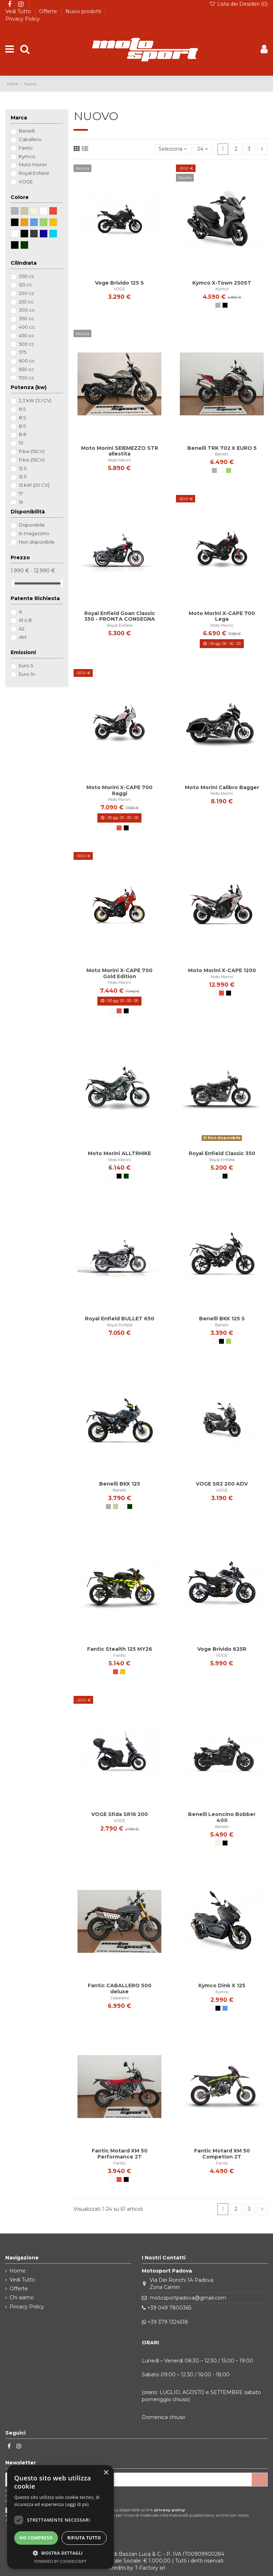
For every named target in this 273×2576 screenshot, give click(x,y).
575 (22, 352)
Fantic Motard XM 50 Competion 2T (222, 2153)
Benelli (222, 454)
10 (21, 443)
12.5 (22, 468)
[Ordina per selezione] (172, 149)
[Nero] (225, 305)
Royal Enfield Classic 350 (222, 1153)
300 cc (27, 310)
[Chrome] (217, 1176)
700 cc (26, 378)
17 (21, 493)
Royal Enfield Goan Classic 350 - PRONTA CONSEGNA (119, 616)
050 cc (26, 276)
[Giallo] (122, 1671)
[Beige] (217, 1843)
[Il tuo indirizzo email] (129, 2479)
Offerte (49, 11)
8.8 (22, 434)
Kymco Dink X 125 (221, 1985)
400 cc (27, 327)
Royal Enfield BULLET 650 (119, 1318)
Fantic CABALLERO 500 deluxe (119, 1988)
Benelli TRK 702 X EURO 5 (222, 448)
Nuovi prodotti (84, 11)
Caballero (120, 1997)
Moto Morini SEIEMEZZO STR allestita (119, 451)
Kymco (222, 288)
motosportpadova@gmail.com (188, 2298)
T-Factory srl (150, 2568)
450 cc (26, 335)
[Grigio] (217, 305)
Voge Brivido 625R (221, 1649)
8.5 (22, 409)
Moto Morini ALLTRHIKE (119, 1153)
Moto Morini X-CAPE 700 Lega (222, 616)
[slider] (13, 583)
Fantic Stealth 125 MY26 (119, 1649)
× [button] (105, 2472)
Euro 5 (26, 665)
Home (18, 2271)
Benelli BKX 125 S (222, 1318)
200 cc (26, 293)
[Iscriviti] (259, 2479)
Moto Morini (119, 460)
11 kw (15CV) (31, 451)
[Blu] (225, 2008)
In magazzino (34, 533)
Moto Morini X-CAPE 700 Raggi (119, 790)
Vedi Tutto (18, 11)
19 (21, 502)
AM (22, 637)
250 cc (26, 302)
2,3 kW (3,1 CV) (35, 400)
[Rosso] (119, 827)
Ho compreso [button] (36, 2538)
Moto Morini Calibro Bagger (222, 787)
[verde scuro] (126, 1176)
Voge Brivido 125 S (119, 283)
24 (202, 149)
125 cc (25, 284)
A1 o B (25, 620)
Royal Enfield (119, 625)
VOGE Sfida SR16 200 (119, 1814)
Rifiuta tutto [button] (84, 2538)
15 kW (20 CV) (34, 485)
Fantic (119, 1655)
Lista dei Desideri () (238, 4)
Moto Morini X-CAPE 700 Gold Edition (119, 973)
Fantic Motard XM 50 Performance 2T (120, 2153)
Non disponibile (37, 542)
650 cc (26, 369)
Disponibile (32, 525)
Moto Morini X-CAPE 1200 (222, 970)
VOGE (119, 288)
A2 (22, 628)
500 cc (26, 344)
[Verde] (228, 470)
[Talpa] (115, 1506)
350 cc (26, 318)
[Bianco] (221, 470)
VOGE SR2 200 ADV (222, 1484)
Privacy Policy (22, 19)
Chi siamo (22, 2297)
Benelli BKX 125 (119, 1484)
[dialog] (60, 2517)
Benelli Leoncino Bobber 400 (222, 1817)
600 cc (27, 360)
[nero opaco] (225, 1176)
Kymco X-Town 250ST (221, 283)
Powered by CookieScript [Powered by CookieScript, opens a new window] (60, 2561)
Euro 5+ (27, 674)
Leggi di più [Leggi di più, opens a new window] (77, 2504)
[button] (60, 2553)
